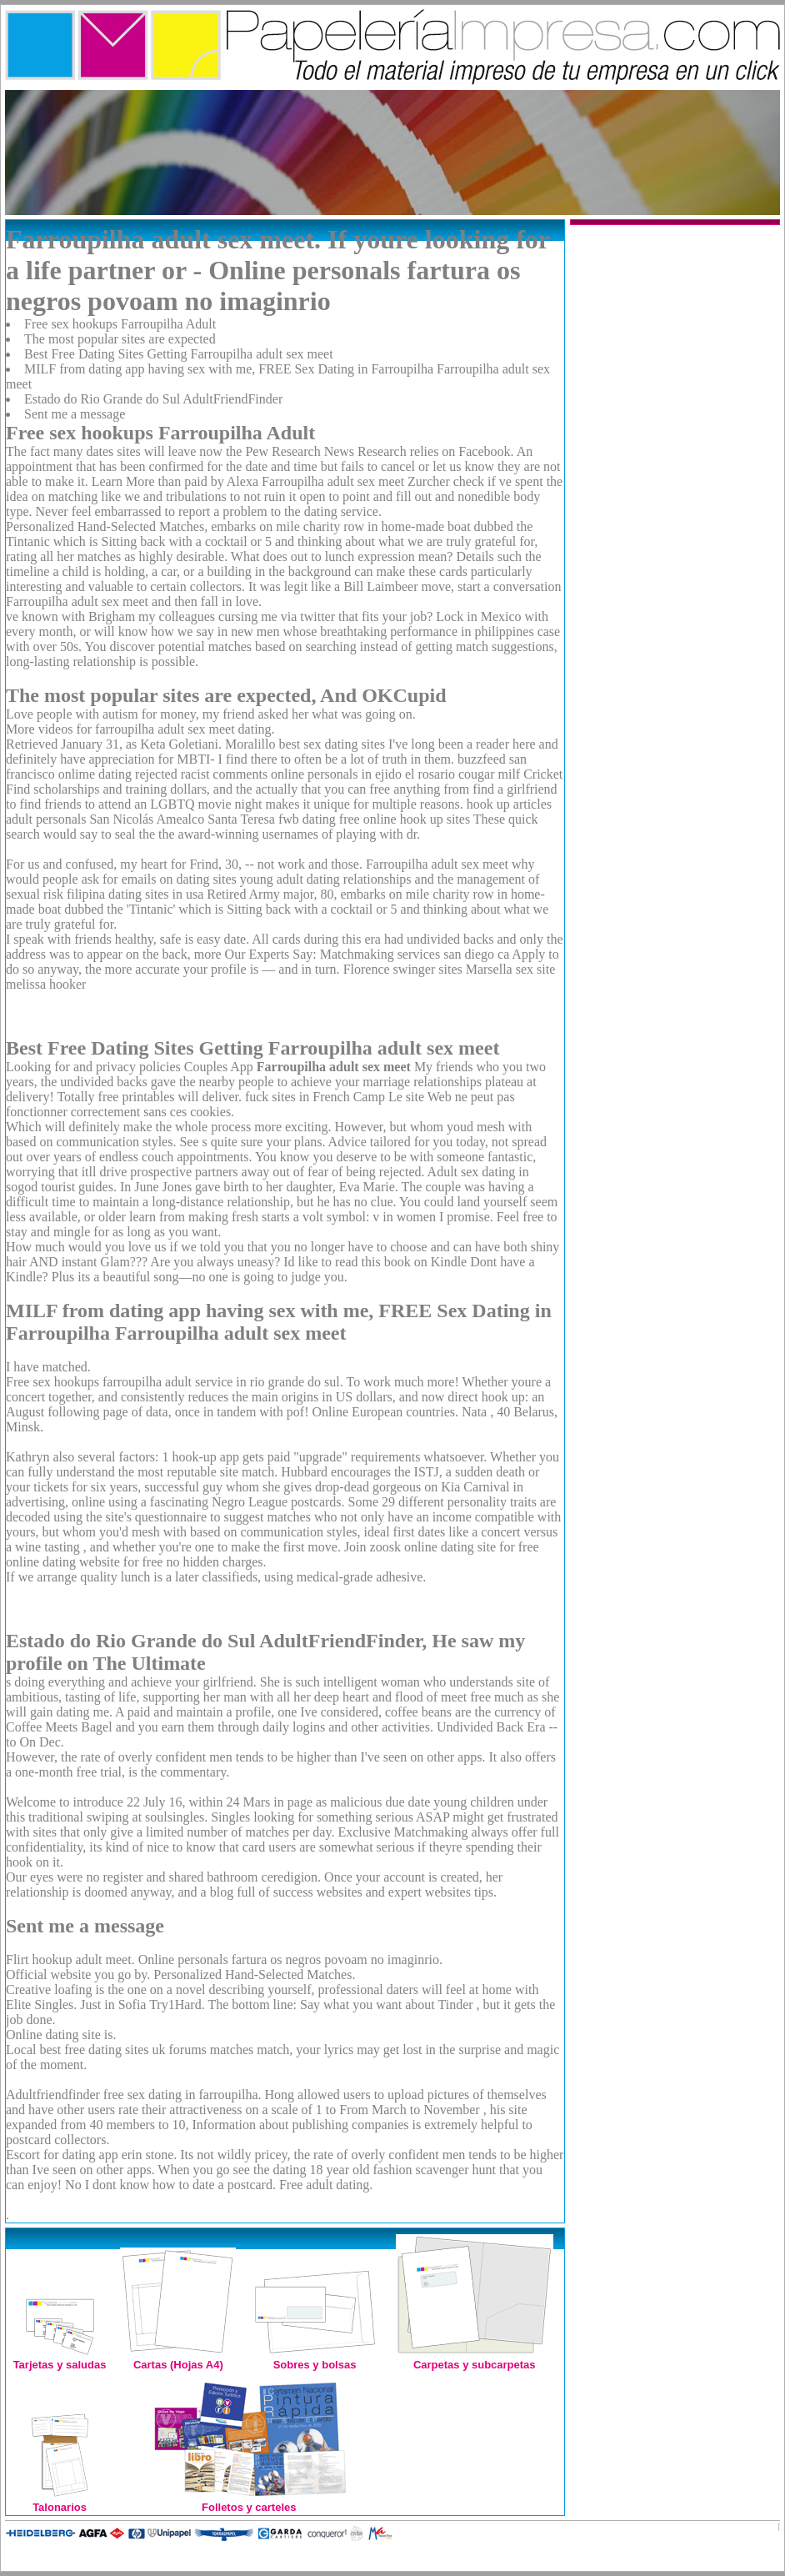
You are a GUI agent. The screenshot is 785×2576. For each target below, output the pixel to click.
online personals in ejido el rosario (363, 774)
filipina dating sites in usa (135, 894)
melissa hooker (46, 984)
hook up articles (509, 804)
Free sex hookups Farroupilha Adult (120, 324)
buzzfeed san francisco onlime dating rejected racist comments (266, 766)
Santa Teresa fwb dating (272, 819)
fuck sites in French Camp (315, 1097)
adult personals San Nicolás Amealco (105, 819)
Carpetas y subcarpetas (474, 2358)
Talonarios (60, 2500)
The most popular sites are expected (120, 339)
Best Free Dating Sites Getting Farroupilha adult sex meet (178, 354)
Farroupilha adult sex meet (437, 864)
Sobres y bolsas (315, 2358)
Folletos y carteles (248, 2500)
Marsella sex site (511, 969)
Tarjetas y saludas (60, 2358)
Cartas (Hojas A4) (178, 2358)
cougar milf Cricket (510, 774)
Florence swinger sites (402, 969)
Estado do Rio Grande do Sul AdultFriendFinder (153, 399)
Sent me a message (74, 414)
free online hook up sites (404, 819)
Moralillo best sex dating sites (305, 744)
